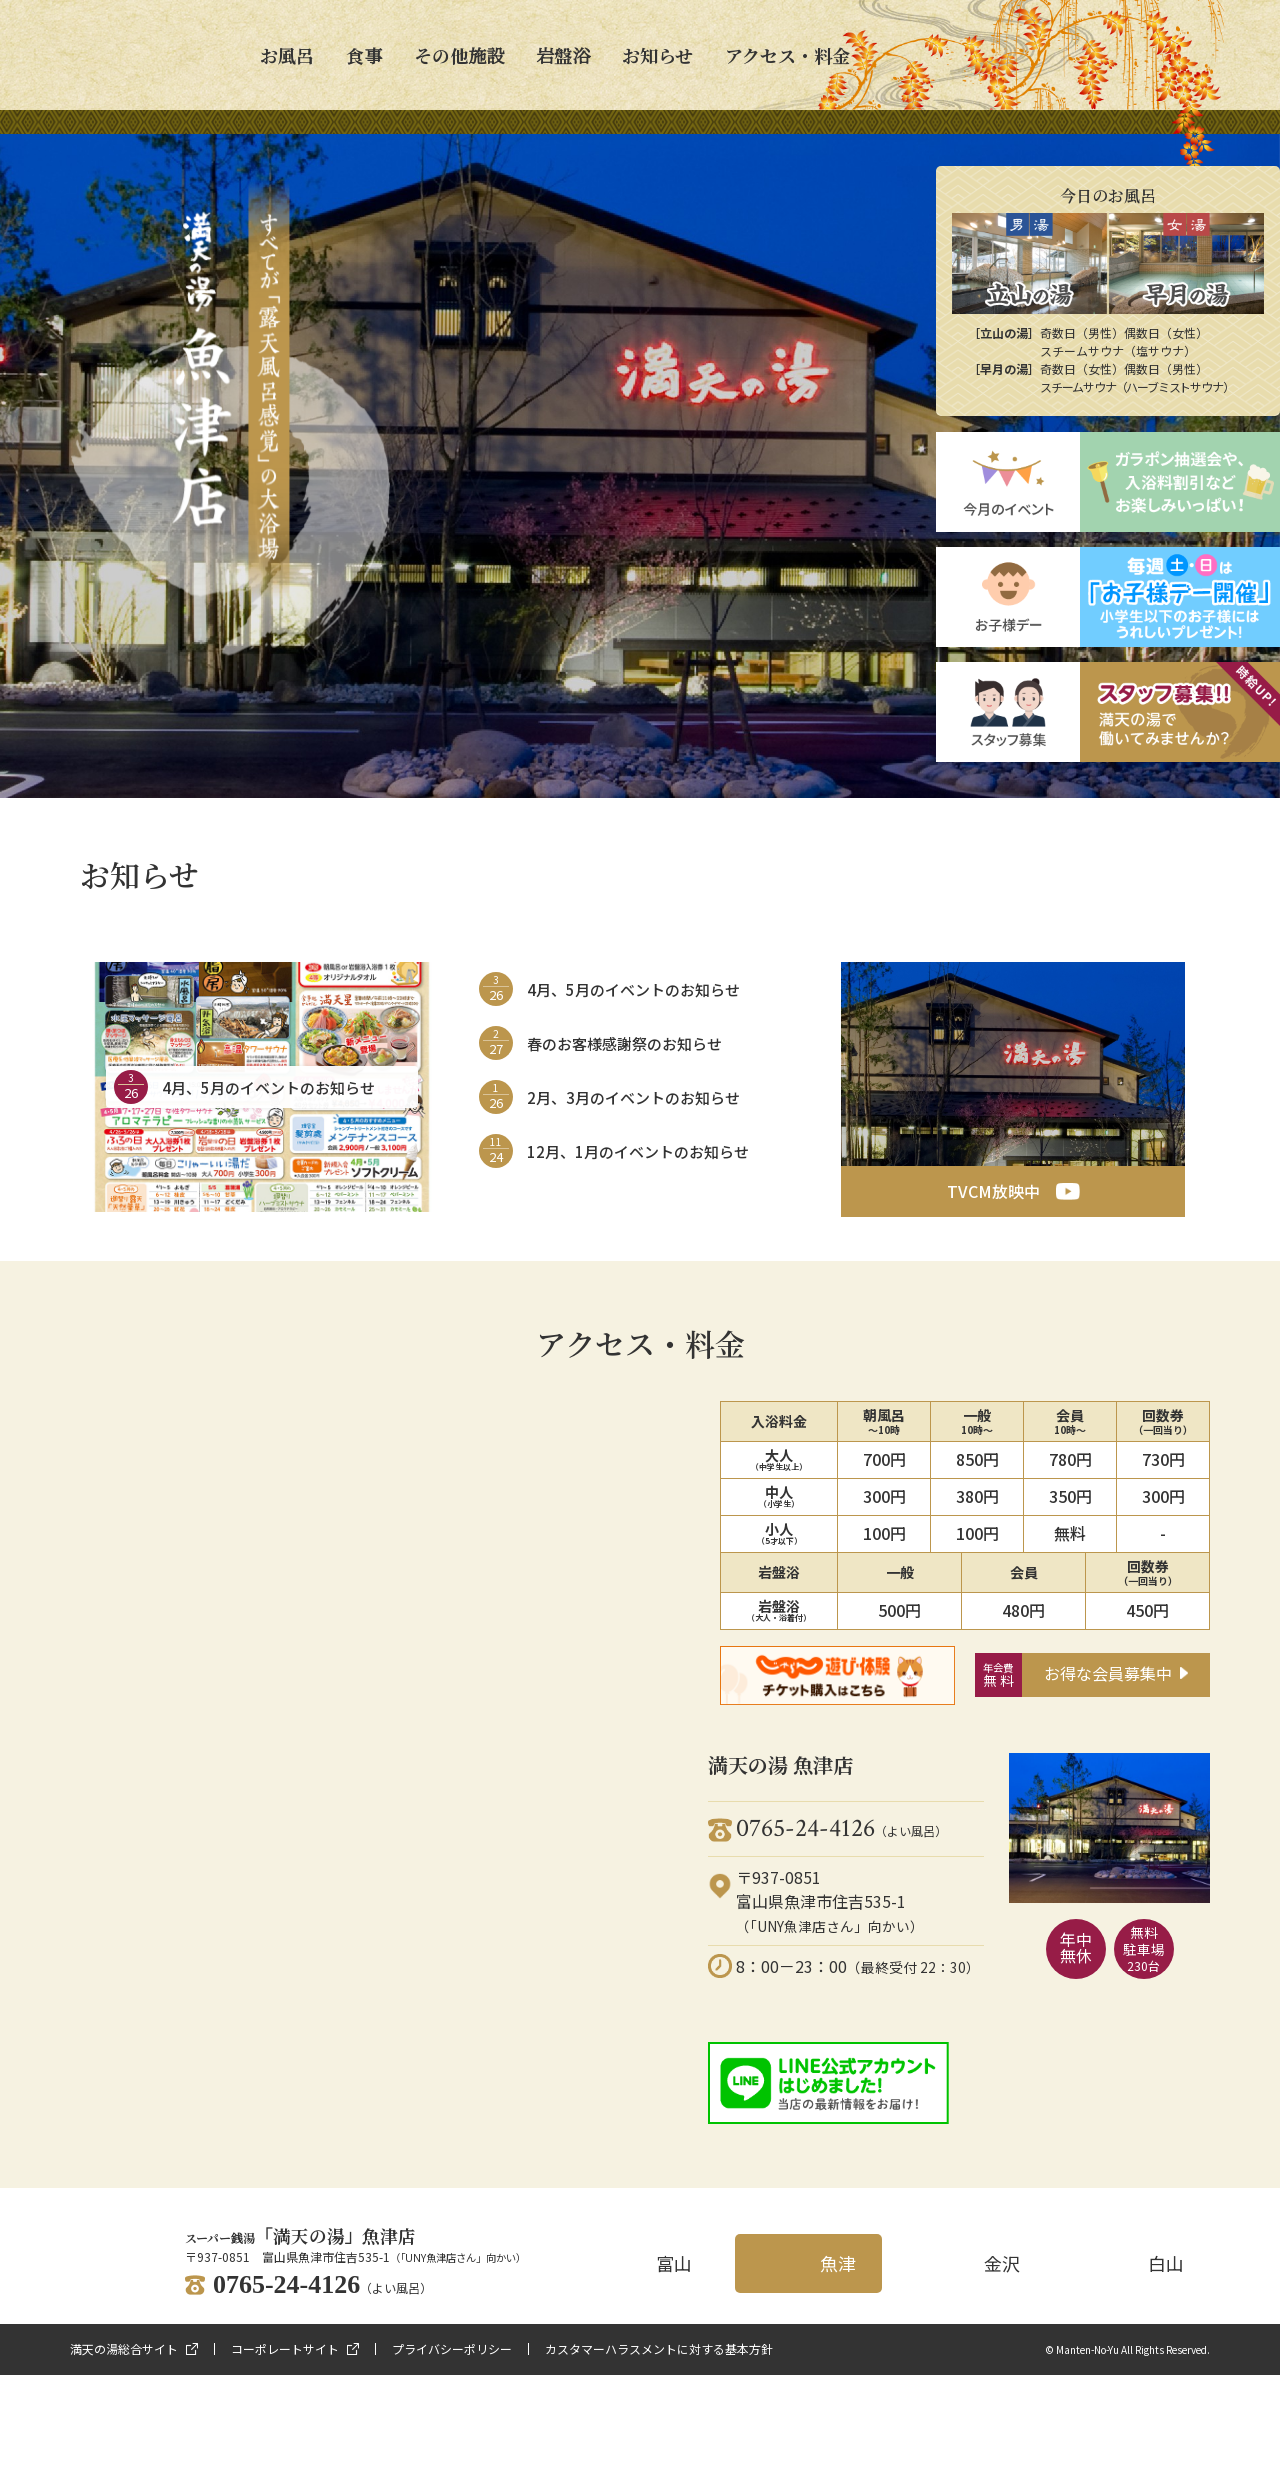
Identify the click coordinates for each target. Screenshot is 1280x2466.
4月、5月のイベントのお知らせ (268, 1087)
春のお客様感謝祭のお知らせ (624, 1043)
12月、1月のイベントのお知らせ (638, 1151)
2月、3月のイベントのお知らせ (633, 1097)
